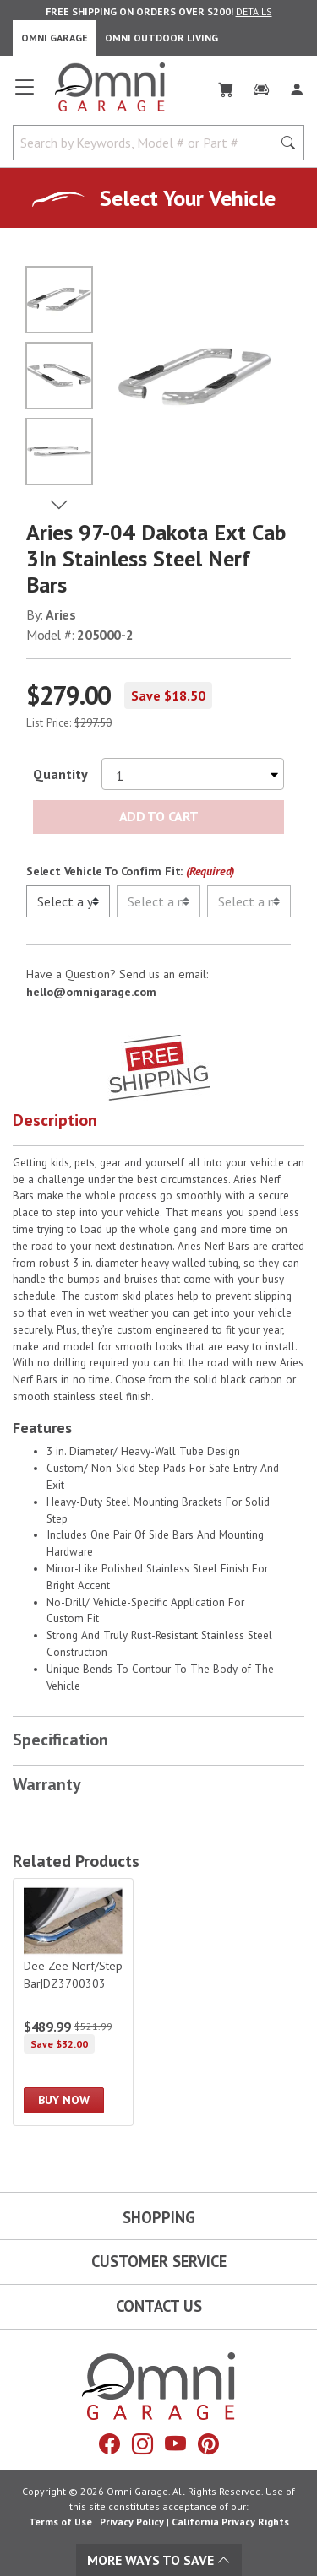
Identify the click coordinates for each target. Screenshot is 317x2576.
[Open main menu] (24, 93)
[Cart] (225, 86)
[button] (158, 1123)
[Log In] (296, 86)
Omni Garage (54, 37)
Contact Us (159, 2306)
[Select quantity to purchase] (192, 774)
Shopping (159, 2217)
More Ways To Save (159, 2560)
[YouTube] (175, 2444)
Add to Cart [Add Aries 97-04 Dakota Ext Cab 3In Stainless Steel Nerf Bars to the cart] (158, 816)
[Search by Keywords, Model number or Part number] (147, 143)
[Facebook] (109, 2444)
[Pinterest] (208, 2444)
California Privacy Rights (230, 2521)
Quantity (60, 774)
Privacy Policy (132, 2521)
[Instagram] (142, 2444)
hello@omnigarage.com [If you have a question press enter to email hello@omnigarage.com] (91, 991)
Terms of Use (60, 2521)
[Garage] (261, 86)
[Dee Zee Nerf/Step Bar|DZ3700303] (73, 2001)
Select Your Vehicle (188, 198)
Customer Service (159, 2261)
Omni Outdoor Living (161, 37)
